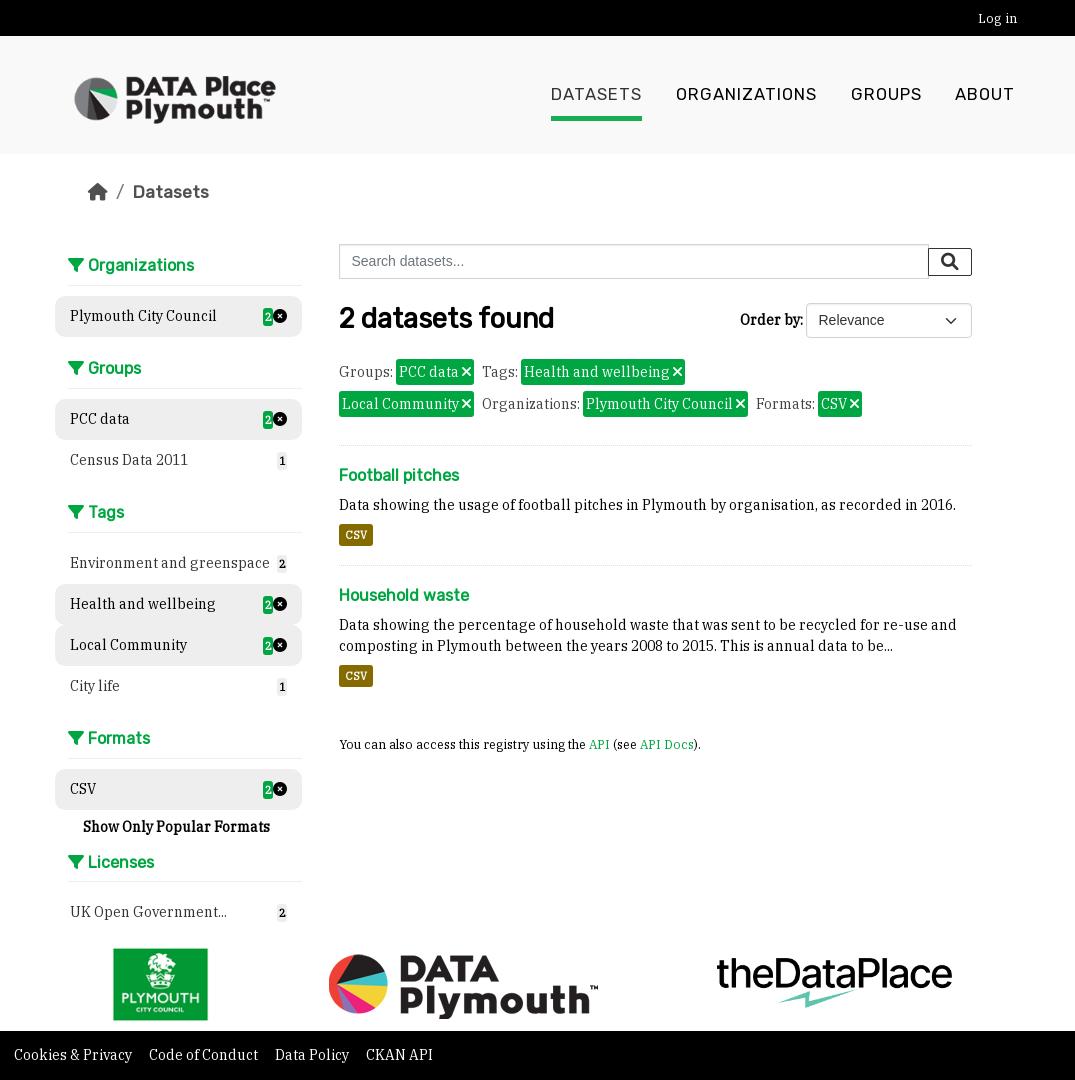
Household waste (404, 595)
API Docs (667, 744)
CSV (356, 535)
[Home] (98, 192)
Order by (770, 320)
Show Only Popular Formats (176, 827)
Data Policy (313, 1055)
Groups (886, 95)
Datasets (596, 95)
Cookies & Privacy (74, 1055)
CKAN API (399, 1055)
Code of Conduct (205, 1055)
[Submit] (950, 262)
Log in (997, 18)
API (599, 744)
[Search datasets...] (634, 261)
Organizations (746, 95)
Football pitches (399, 475)
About (985, 95)
